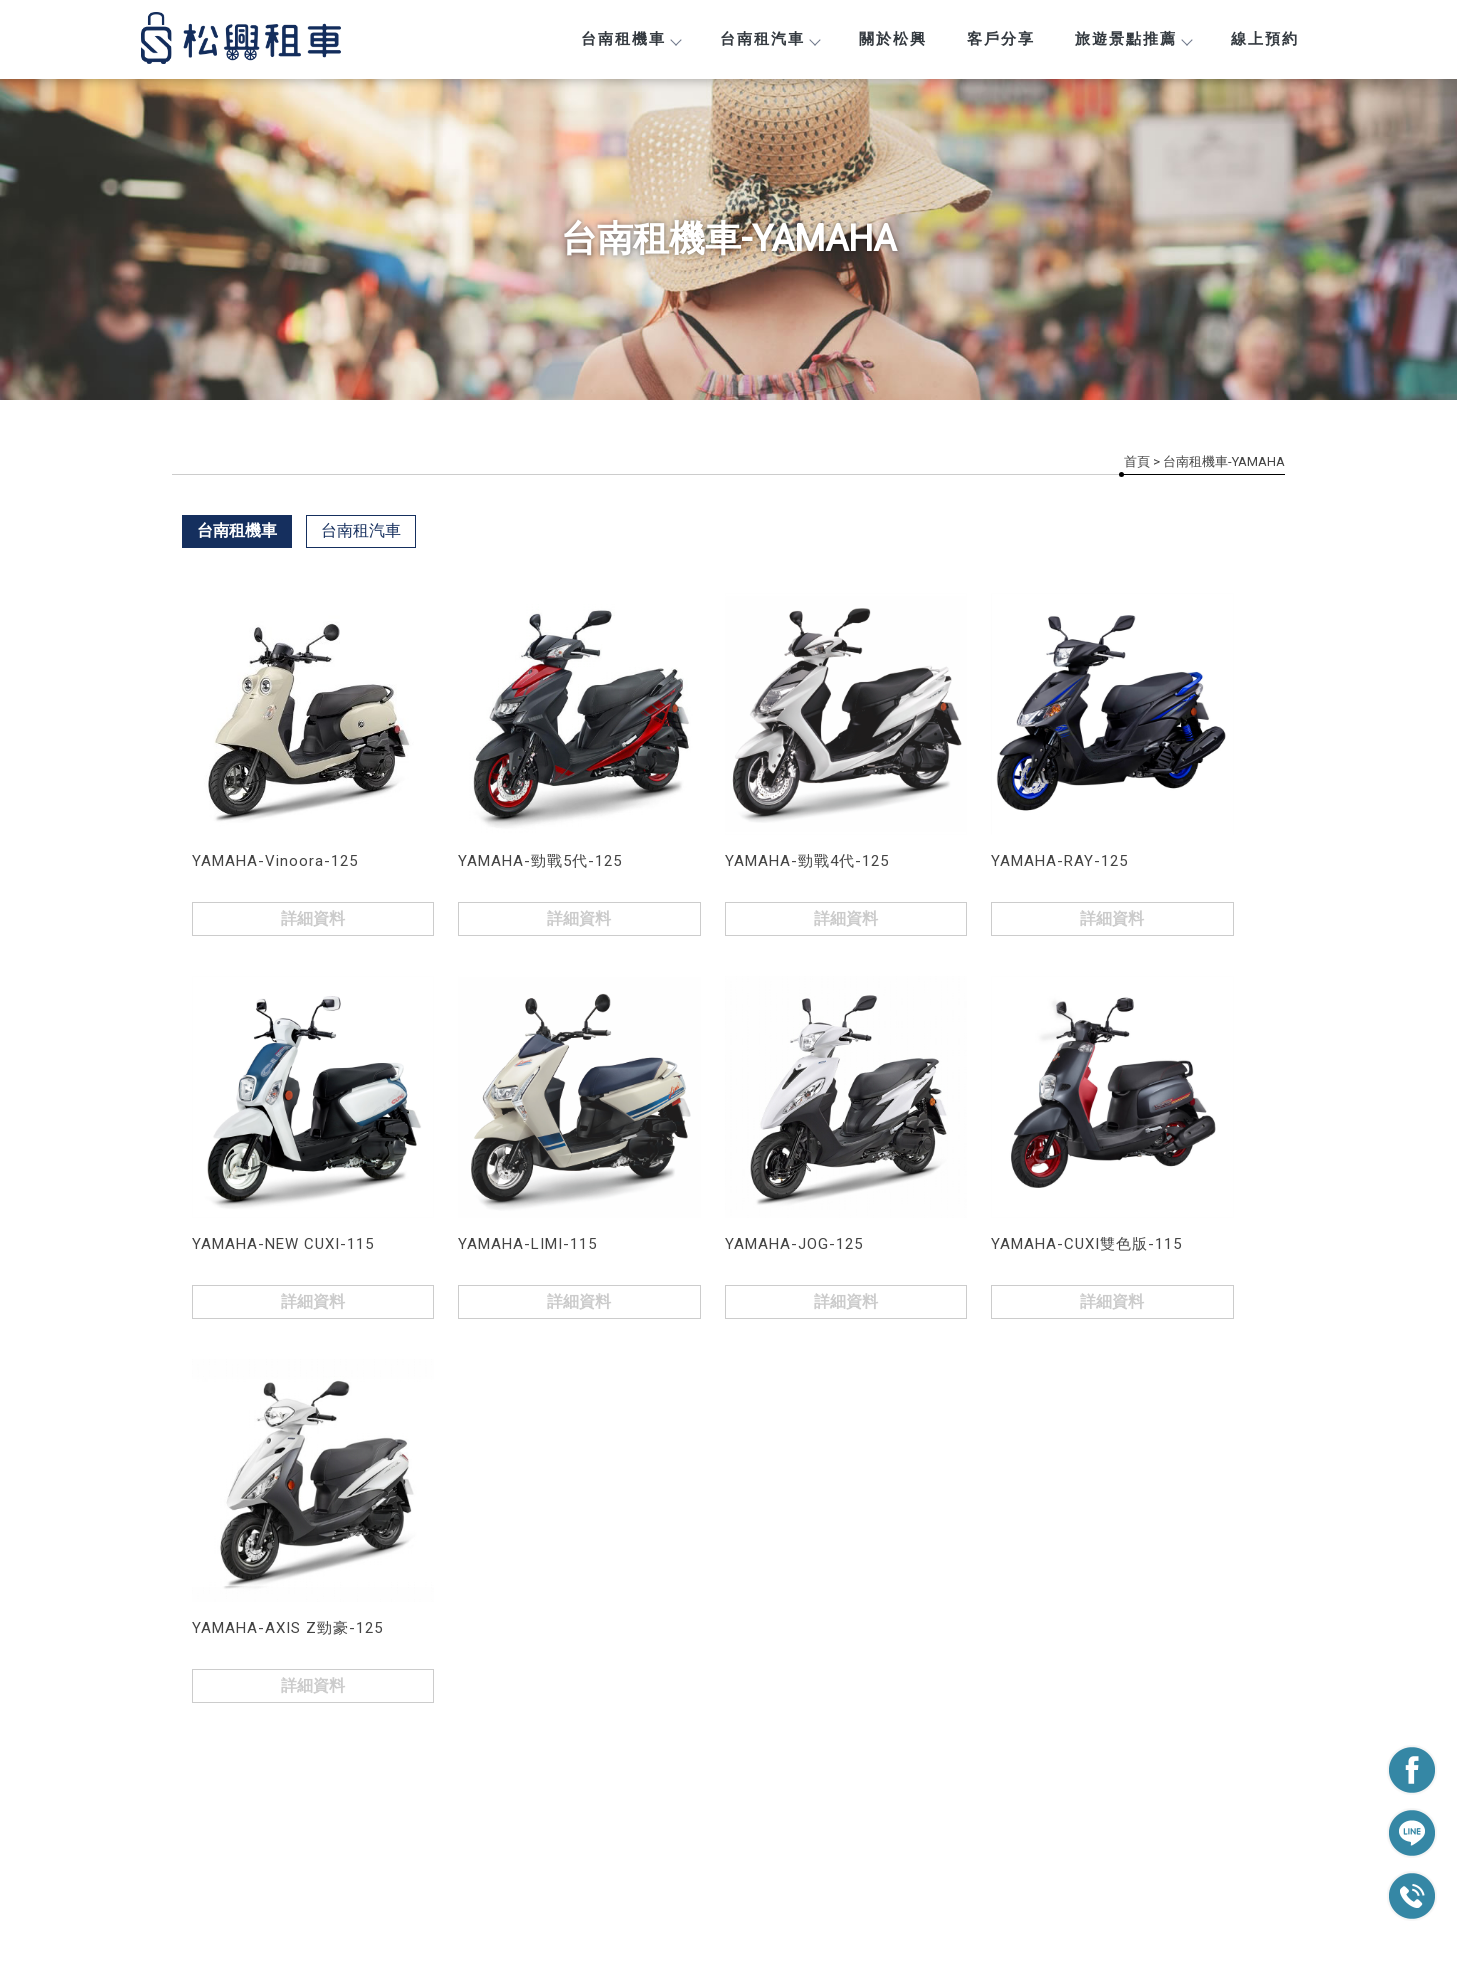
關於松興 (893, 39)
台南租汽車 (769, 39)
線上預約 (1265, 39)
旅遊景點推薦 (1133, 39)
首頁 (1137, 461)
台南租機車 (630, 39)
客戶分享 (1001, 39)
